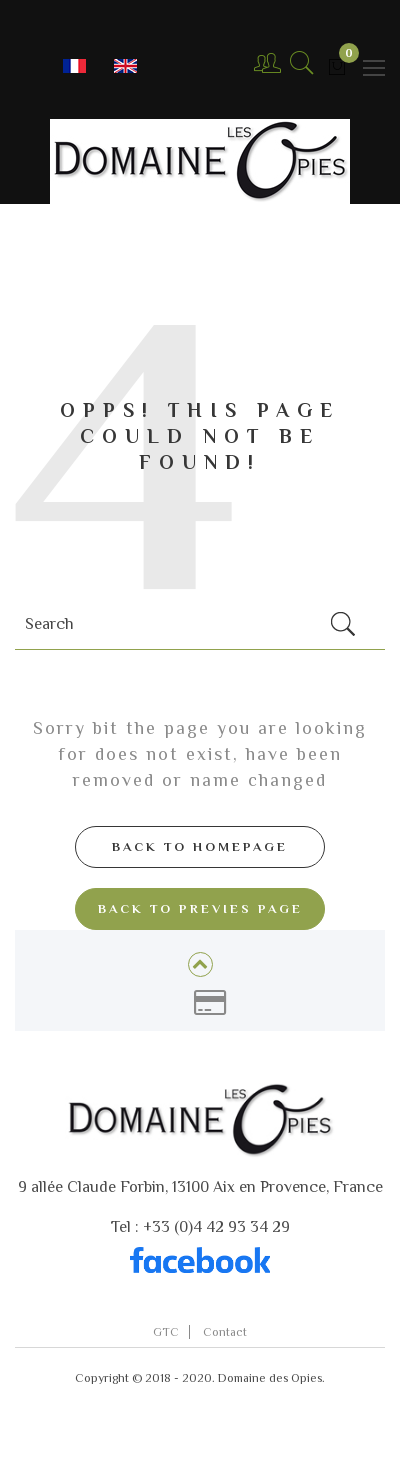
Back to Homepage (200, 846)
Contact (225, 1332)
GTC (166, 1332)
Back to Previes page (200, 908)
